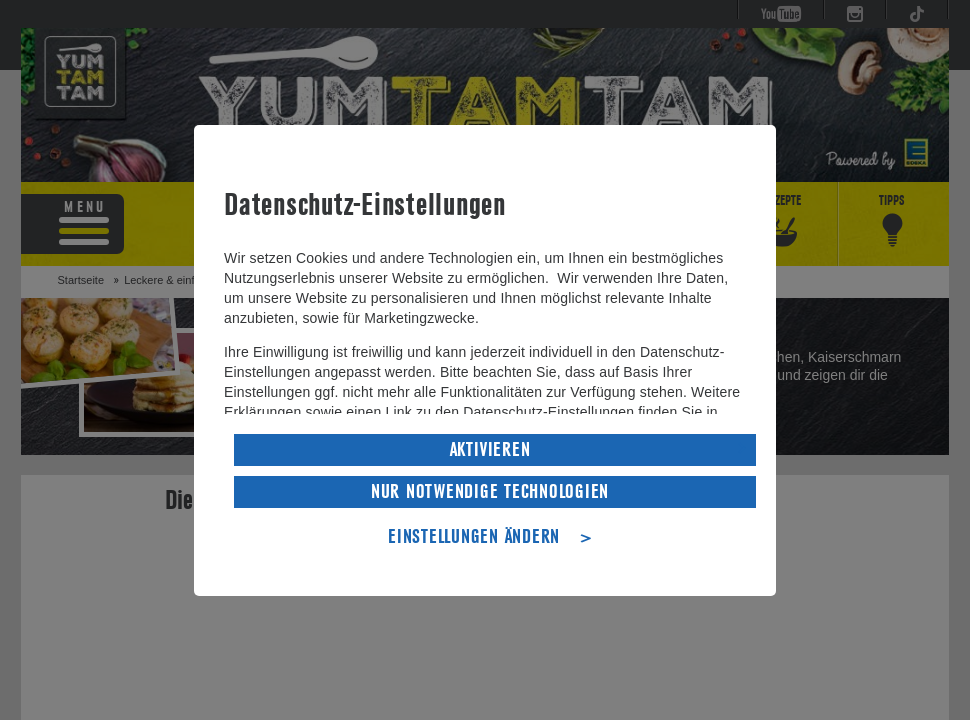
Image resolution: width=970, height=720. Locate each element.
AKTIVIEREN (490, 450)
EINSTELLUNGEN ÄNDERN (474, 537)
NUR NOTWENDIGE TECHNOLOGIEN (490, 492)
